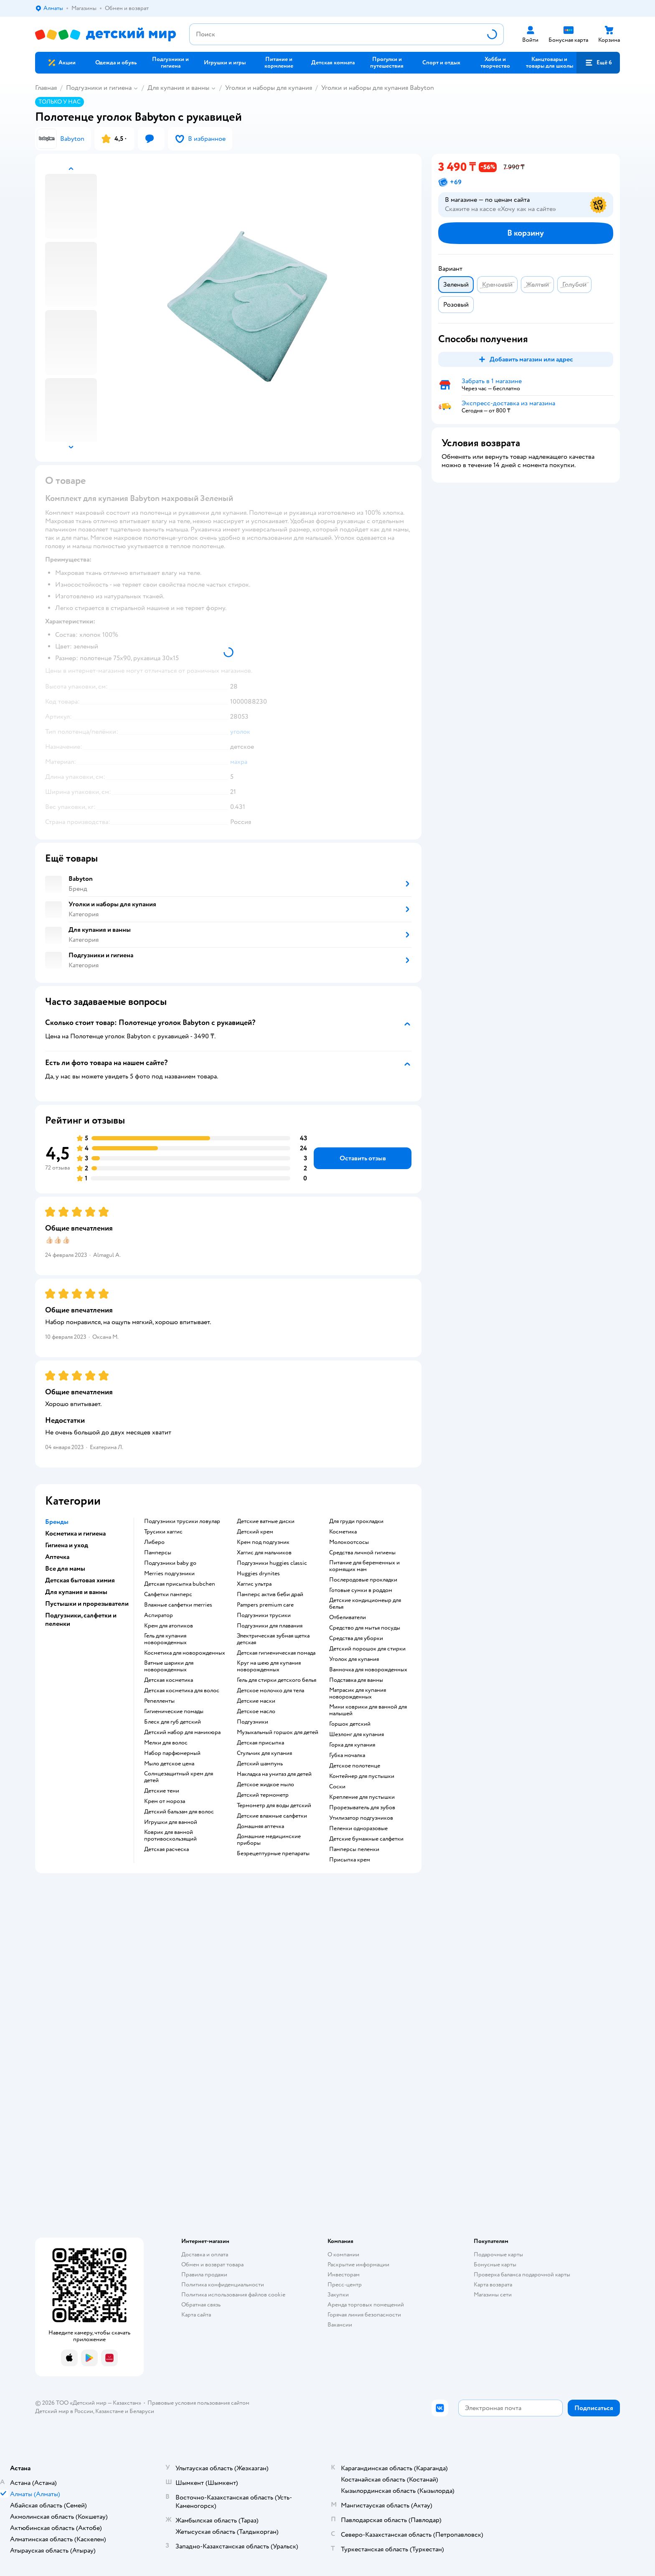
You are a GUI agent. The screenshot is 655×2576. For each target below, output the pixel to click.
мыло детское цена (169, 1763)
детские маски (256, 1701)
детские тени (161, 1791)
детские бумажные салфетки (366, 1839)
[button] (598, 63)
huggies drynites (258, 1573)
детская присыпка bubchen (179, 1584)
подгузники (252, 1722)
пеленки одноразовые (358, 1828)
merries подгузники (169, 1573)
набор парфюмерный (172, 1753)
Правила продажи (204, 2274)
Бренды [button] (57, 1522)
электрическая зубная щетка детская (273, 1639)
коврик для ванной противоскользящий (170, 1835)
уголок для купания (354, 1659)
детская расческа (166, 1849)
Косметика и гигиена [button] (75, 1533)
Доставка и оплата (204, 2254)
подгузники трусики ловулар (182, 1521)
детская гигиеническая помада (276, 1653)
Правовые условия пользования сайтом (198, 2402)
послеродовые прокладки (363, 1580)
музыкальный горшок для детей (277, 1732)
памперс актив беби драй (270, 1594)
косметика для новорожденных (184, 1653)
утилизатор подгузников (361, 1818)
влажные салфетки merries (178, 1605)
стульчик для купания (264, 1753)
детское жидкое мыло (265, 1784)
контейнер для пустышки (361, 1776)
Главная (46, 88)
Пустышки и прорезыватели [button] (87, 1604)
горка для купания (352, 1745)
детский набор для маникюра (182, 1732)
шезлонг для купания (356, 1734)
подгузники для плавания (269, 1625)
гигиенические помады (173, 1711)
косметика (343, 1531)
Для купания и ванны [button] (76, 1592)
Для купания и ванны (178, 88)
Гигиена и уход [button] (66, 1545)
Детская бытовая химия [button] (80, 1580)
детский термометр (263, 1795)
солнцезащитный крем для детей (178, 1777)
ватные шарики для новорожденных (168, 1666)
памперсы (157, 1552)
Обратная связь (201, 2304)
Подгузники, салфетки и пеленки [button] (81, 1619)
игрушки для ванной (170, 1822)
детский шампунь (260, 1763)
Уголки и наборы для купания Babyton (377, 88)
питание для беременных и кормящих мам (364, 1566)
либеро (154, 1542)
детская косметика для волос (181, 1690)
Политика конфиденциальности (222, 2284)
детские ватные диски (265, 1521)
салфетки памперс (168, 1594)
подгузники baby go (170, 1563)
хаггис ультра (254, 1584)
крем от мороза (164, 1801)
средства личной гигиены (362, 1552)
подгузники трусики (264, 1615)
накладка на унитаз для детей (274, 1774)
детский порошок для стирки (367, 1648)
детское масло (256, 1711)
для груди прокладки (356, 1521)
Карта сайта (196, 2314)
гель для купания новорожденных (165, 1639)
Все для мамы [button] (65, 1568)
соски (337, 1786)
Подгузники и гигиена (99, 88)
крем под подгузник (263, 1542)
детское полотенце (354, 1765)
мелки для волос (166, 1742)
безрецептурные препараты (273, 1853)
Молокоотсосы (349, 1542)
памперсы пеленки (354, 1849)
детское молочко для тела (270, 1690)
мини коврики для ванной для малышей (368, 1710)
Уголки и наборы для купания (268, 88)
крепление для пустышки (362, 1797)
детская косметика (168, 1680)
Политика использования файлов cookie (233, 2294)
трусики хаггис (163, 1531)
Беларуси (141, 2411)
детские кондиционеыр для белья (365, 1603)
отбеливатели (347, 1617)
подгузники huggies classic (272, 1563)
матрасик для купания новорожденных (357, 1693)
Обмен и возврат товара (212, 2264)
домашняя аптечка (260, 1826)
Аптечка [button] (57, 1557)
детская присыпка (260, 1742)
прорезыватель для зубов (362, 1807)
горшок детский (350, 1724)
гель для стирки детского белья (276, 1680)
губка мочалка (347, 1755)
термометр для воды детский (274, 1805)
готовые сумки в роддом (360, 1590)
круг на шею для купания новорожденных (269, 1666)
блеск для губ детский (172, 1722)
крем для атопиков (168, 1625)
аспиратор (158, 1615)
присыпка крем (349, 1859)
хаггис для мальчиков (264, 1552)
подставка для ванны (356, 1680)
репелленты (159, 1701)
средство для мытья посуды (364, 1628)
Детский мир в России (64, 2411)
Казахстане (109, 2411)
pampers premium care (265, 1605)
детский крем (255, 1531)
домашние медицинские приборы (269, 1839)
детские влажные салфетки (272, 1816)
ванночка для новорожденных (368, 1669)
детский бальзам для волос (179, 1811)
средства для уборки (356, 1638)
